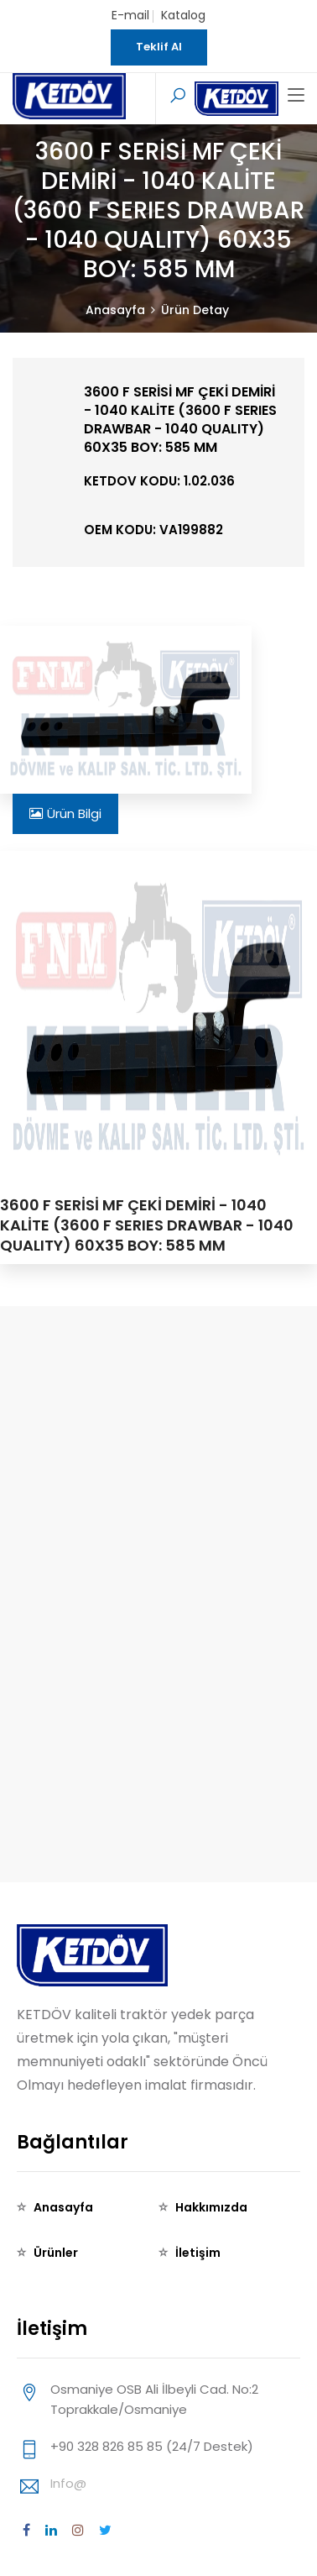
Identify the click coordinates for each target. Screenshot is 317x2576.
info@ (68, 2483)
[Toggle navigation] (296, 95)
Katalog (183, 15)
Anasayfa (115, 310)
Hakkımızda (211, 2207)
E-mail (130, 15)
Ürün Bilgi (65, 813)
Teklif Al (159, 47)
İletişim (198, 2252)
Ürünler (56, 2252)
